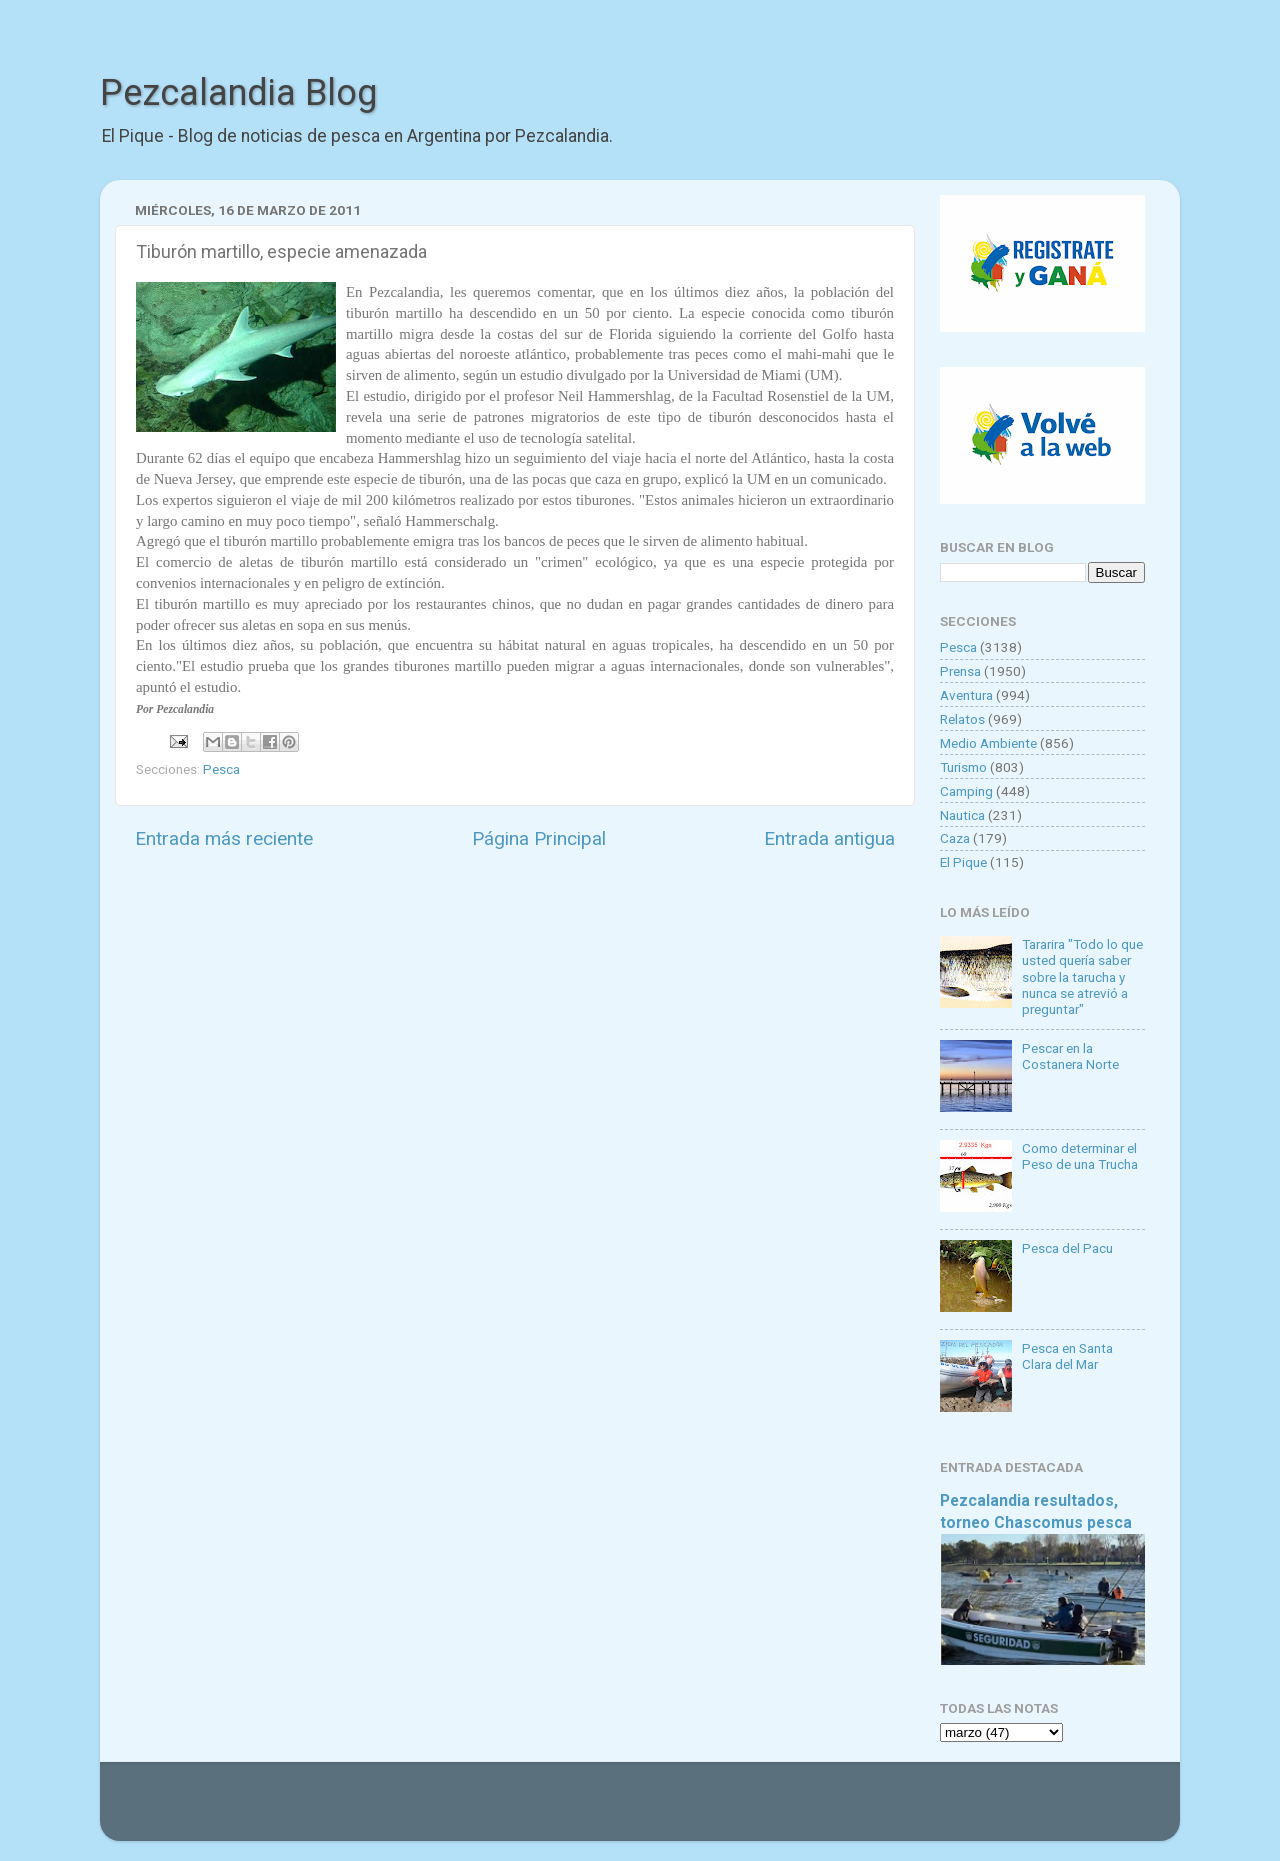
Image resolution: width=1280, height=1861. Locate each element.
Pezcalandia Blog (238, 93)
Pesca (221, 769)
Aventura (966, 695)
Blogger (845, 1811)
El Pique (963, 862)
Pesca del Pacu (1067, 1248)
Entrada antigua (829, 838)
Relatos (962, 719)
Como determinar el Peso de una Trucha (1080, 1156)
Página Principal (539, 838)
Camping (966, 791)
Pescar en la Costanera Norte (1070, 1056)
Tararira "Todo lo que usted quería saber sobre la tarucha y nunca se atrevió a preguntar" (1082, 976)
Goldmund (675, 1811)
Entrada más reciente (224, 838)
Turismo (963, 767)
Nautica (962, 815)
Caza (955, 838)
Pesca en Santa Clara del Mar (1067, 1356)
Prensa (960, 671)
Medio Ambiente (988, 743)
